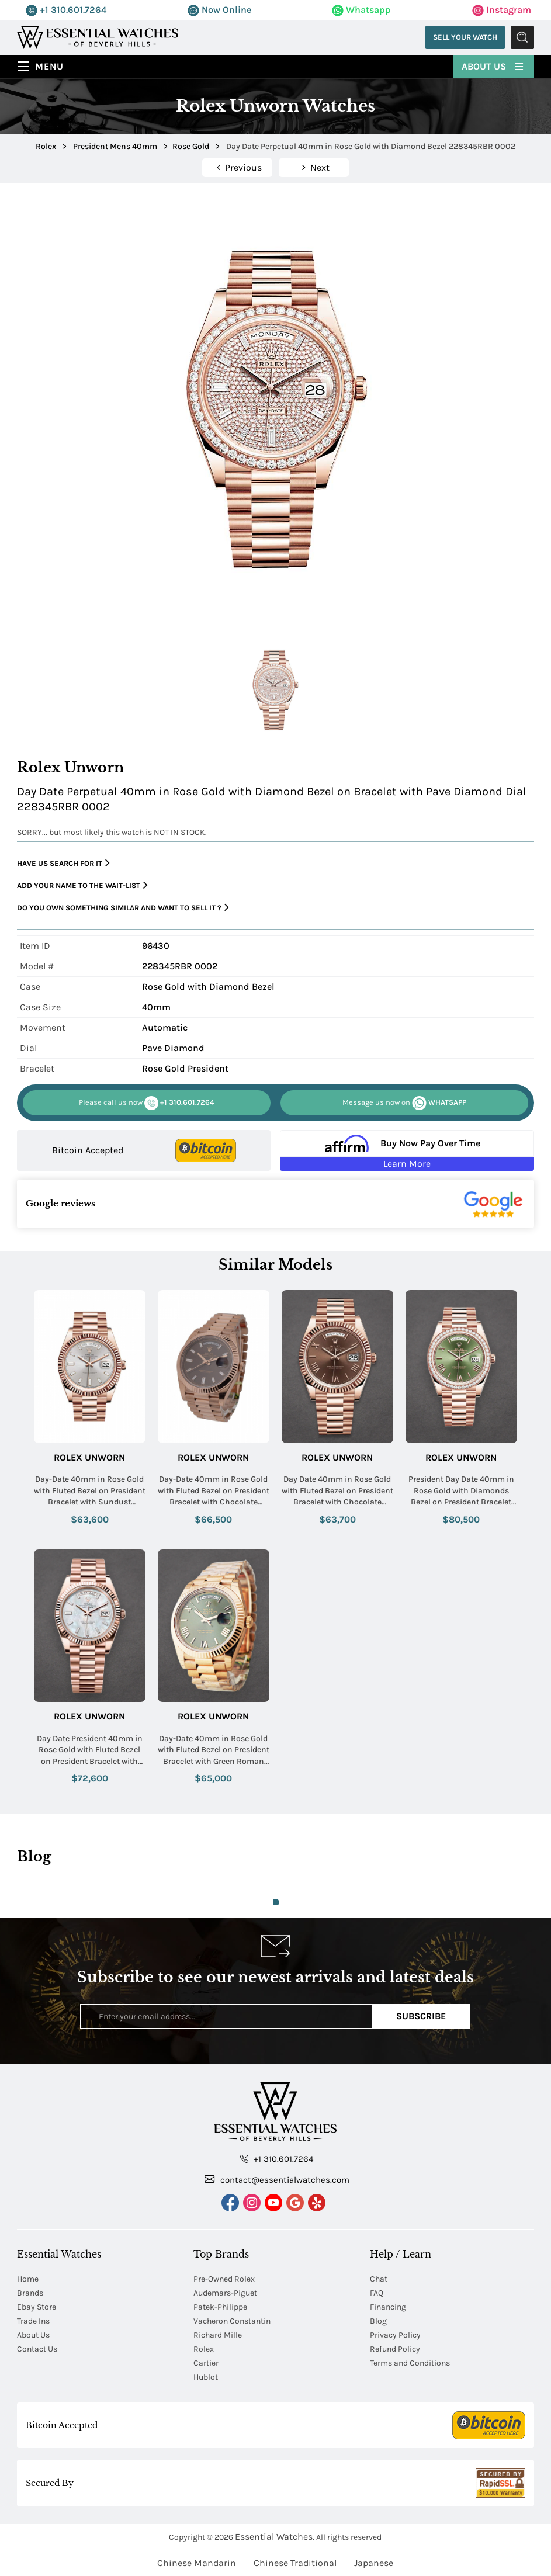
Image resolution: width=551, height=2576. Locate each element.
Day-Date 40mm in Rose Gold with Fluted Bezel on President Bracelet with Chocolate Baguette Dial (213, 1491)
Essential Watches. (274, 2536)
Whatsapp (361, 9)
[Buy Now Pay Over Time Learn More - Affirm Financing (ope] (406, 1150)
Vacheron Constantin (232, 2321)
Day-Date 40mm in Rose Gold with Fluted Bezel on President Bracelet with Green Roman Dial (213, 1750)
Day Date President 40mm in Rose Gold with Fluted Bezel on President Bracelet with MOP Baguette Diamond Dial (90, 1750)
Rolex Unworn (89, 1457)
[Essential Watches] (97, 36)
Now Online (219, 9)
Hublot (205, 2377)
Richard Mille (217, 2335)
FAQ (376, 2293)
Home (28, 2279)
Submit (522, 37)
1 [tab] (276, 1902)
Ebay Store (36, 2307)
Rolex (203, 2349)
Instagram (501, 9)
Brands (30, 2293)
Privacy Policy (395, 2335)
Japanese (373, 2562)
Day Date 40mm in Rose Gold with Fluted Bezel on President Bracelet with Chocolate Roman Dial (337, 1491)
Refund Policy (395, 2349)
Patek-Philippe (220, 2307)
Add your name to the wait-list (82, 885)
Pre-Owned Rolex (224, 2279)
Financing (388, 2307)
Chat (378, 2279)
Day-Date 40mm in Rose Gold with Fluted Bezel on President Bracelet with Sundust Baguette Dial (89, 1491)
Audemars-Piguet (225, 2293)
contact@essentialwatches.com (277, 2179)
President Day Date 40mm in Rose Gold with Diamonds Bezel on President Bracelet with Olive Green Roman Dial (461, 1491)
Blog (378, 2321)
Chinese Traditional (295, 2562)
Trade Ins (33, 2321)
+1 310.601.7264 (66, 9)
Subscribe (421, 2016)
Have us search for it (63, 863)
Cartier (206, 2363)
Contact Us (37, 2349)
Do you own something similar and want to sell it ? (123, 907)
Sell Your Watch (465, 37)
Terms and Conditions (410, 2363)
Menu (49, 66)
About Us (493, 65)
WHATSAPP (404, 1103)
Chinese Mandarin (196, 2562)
